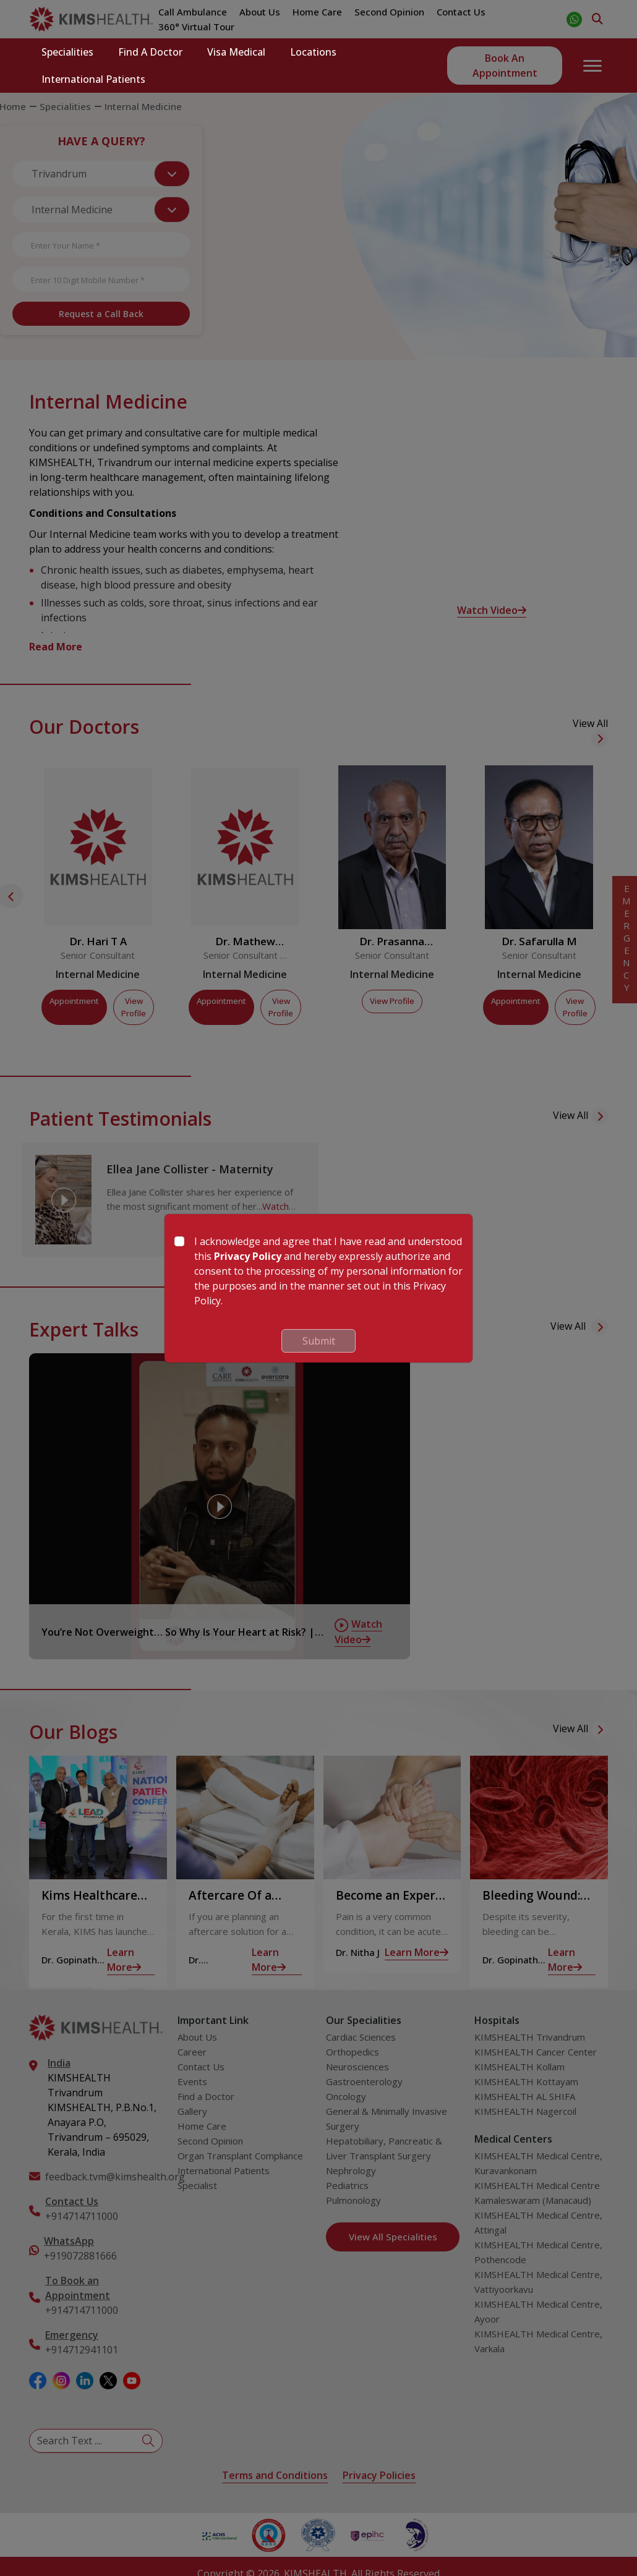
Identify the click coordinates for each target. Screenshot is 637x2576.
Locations (313, 52)
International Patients (93, 79)
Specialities (67, 52)
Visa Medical (236, 52)
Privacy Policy (247, 1256)
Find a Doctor (150, 52)
